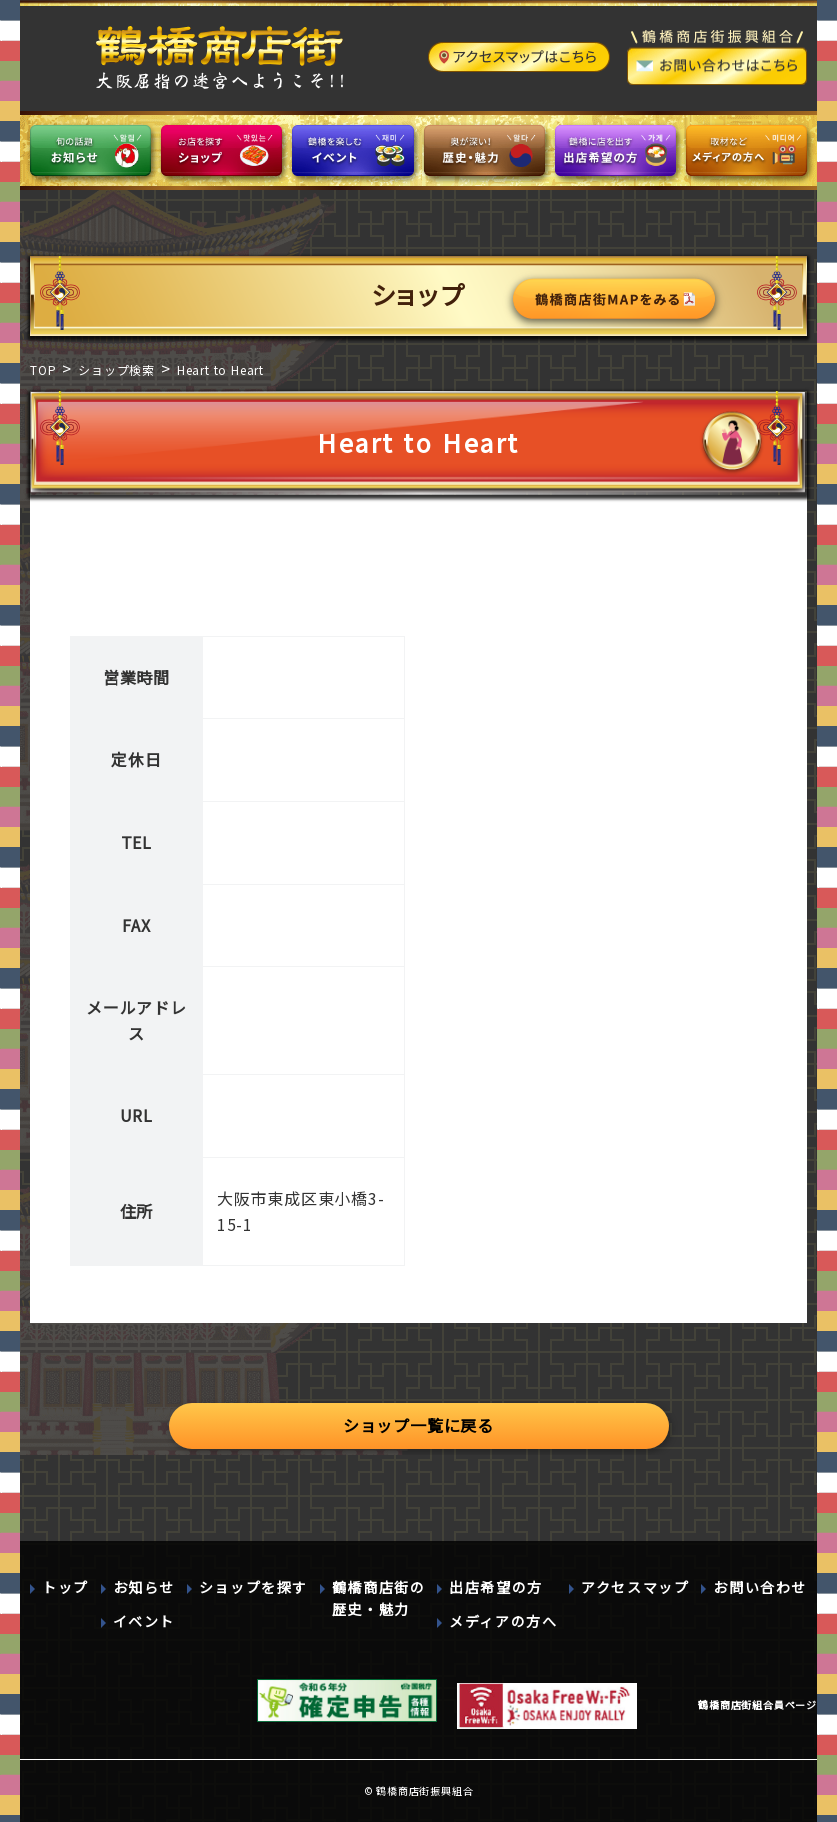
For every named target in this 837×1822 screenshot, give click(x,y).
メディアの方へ (503, 1621)
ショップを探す (253, 1587)
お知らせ (144, 1587)
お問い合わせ (760, 1587)
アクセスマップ (635, 1587)
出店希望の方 (496, 1587)
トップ (65, 1587)
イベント (144, 1621)
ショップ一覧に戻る (418, 1425)
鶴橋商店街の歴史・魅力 (379, 1598)
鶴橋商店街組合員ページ (757, 1704)
